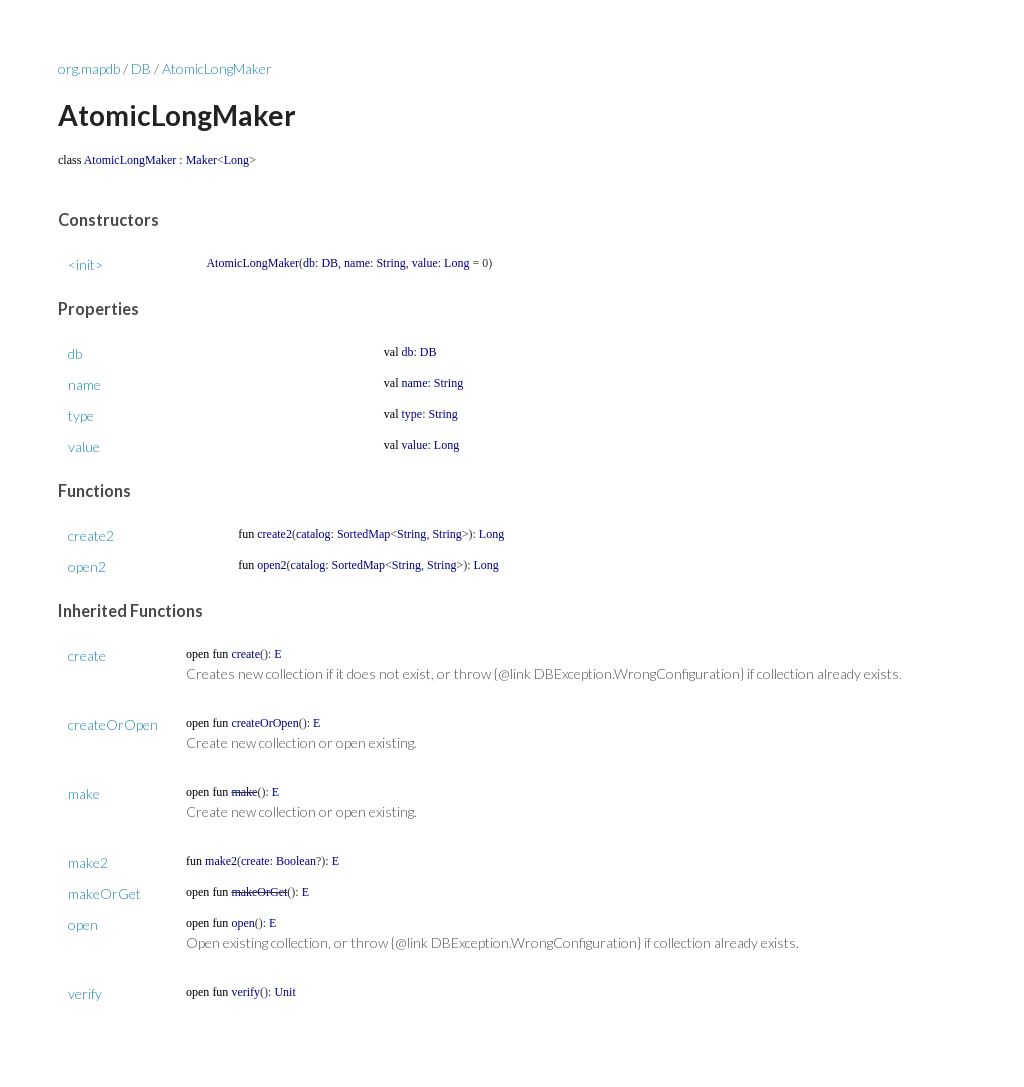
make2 (88, 862)
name (84, 384)
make (84, 793)
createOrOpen (113, 724)
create (87, 655)
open (83, 924)
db (75, 353)
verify (85, 993)
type (81, 415)
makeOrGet (104, 893)
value (84, 446)
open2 (87, 566)
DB (141, 68)
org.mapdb (89, 68)
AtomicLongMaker (217, 68)
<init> (85, 264)
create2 (91, 535)
